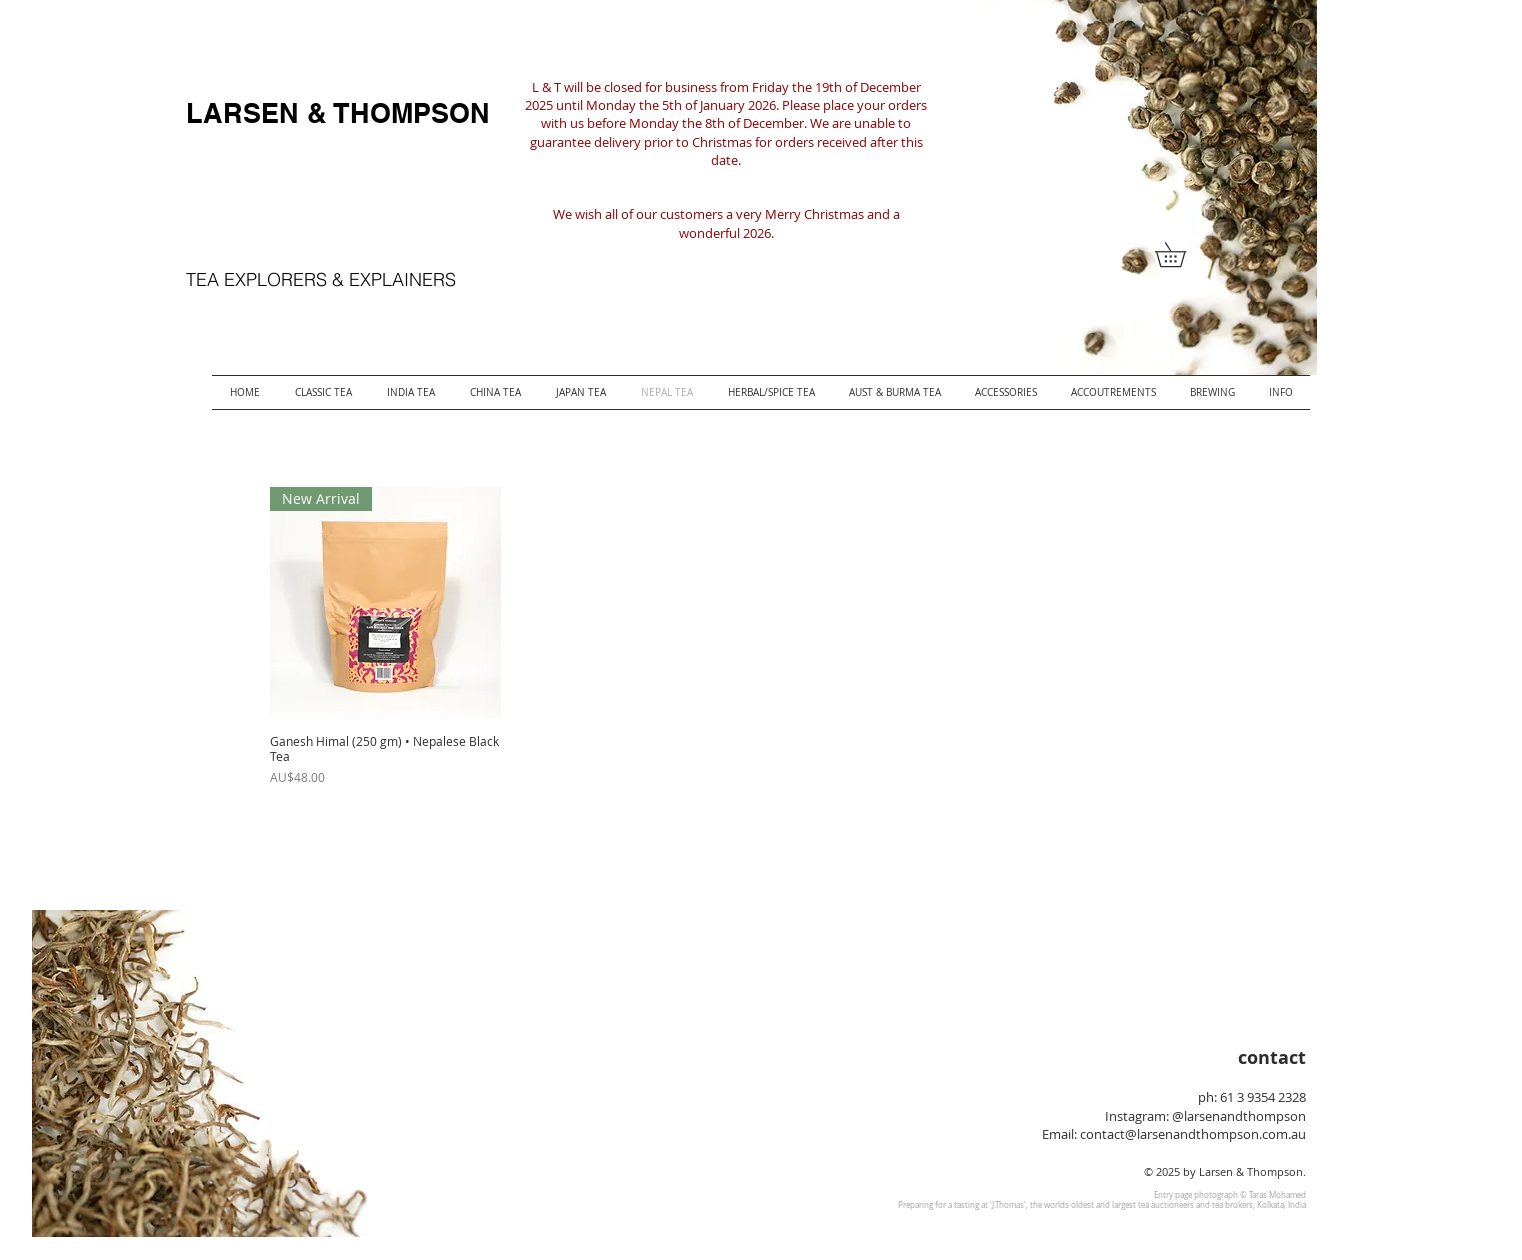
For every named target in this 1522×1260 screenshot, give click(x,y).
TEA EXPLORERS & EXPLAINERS (321, 279)
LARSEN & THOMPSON (338, 113)
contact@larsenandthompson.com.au (1193, 1134)
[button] (1182, 254)
